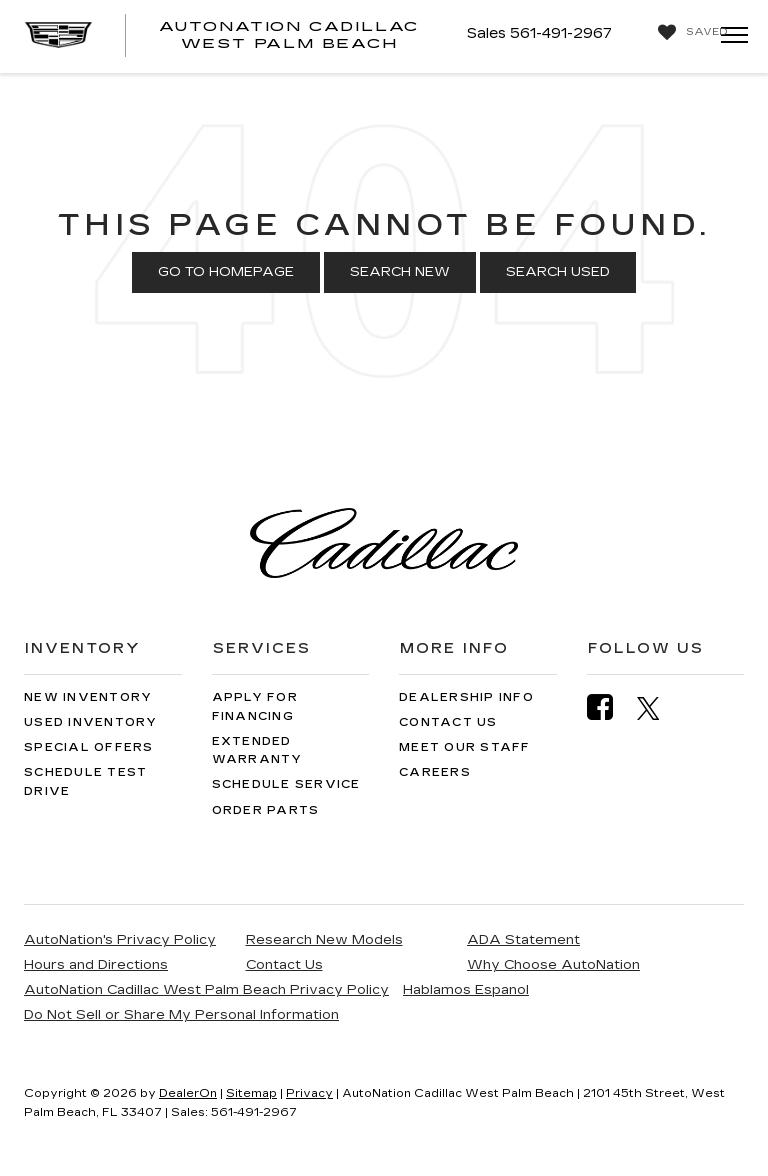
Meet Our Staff (465, 747)
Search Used (558, 272)
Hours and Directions (96, 965)
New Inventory (88, 697)
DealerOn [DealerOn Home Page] (188, 1093)
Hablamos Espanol (466, 990)
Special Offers (89, 747)
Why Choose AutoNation (553, 965)
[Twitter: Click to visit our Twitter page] (658, 708)
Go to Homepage (226, 272)
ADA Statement (523, 940)
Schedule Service (286, 784)
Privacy (309, 1093)
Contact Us (448, 722)
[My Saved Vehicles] (688, 32)
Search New (400, 272)
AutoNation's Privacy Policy (120, 940)
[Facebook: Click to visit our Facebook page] (610, 707)
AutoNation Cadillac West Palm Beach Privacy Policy (206, 990)
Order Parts (266, 810)
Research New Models (324, 940)
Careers (435, 772)
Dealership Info (466, 697)
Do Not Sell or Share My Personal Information (181, 1015)
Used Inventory (91, 722)
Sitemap (251, 1093)
